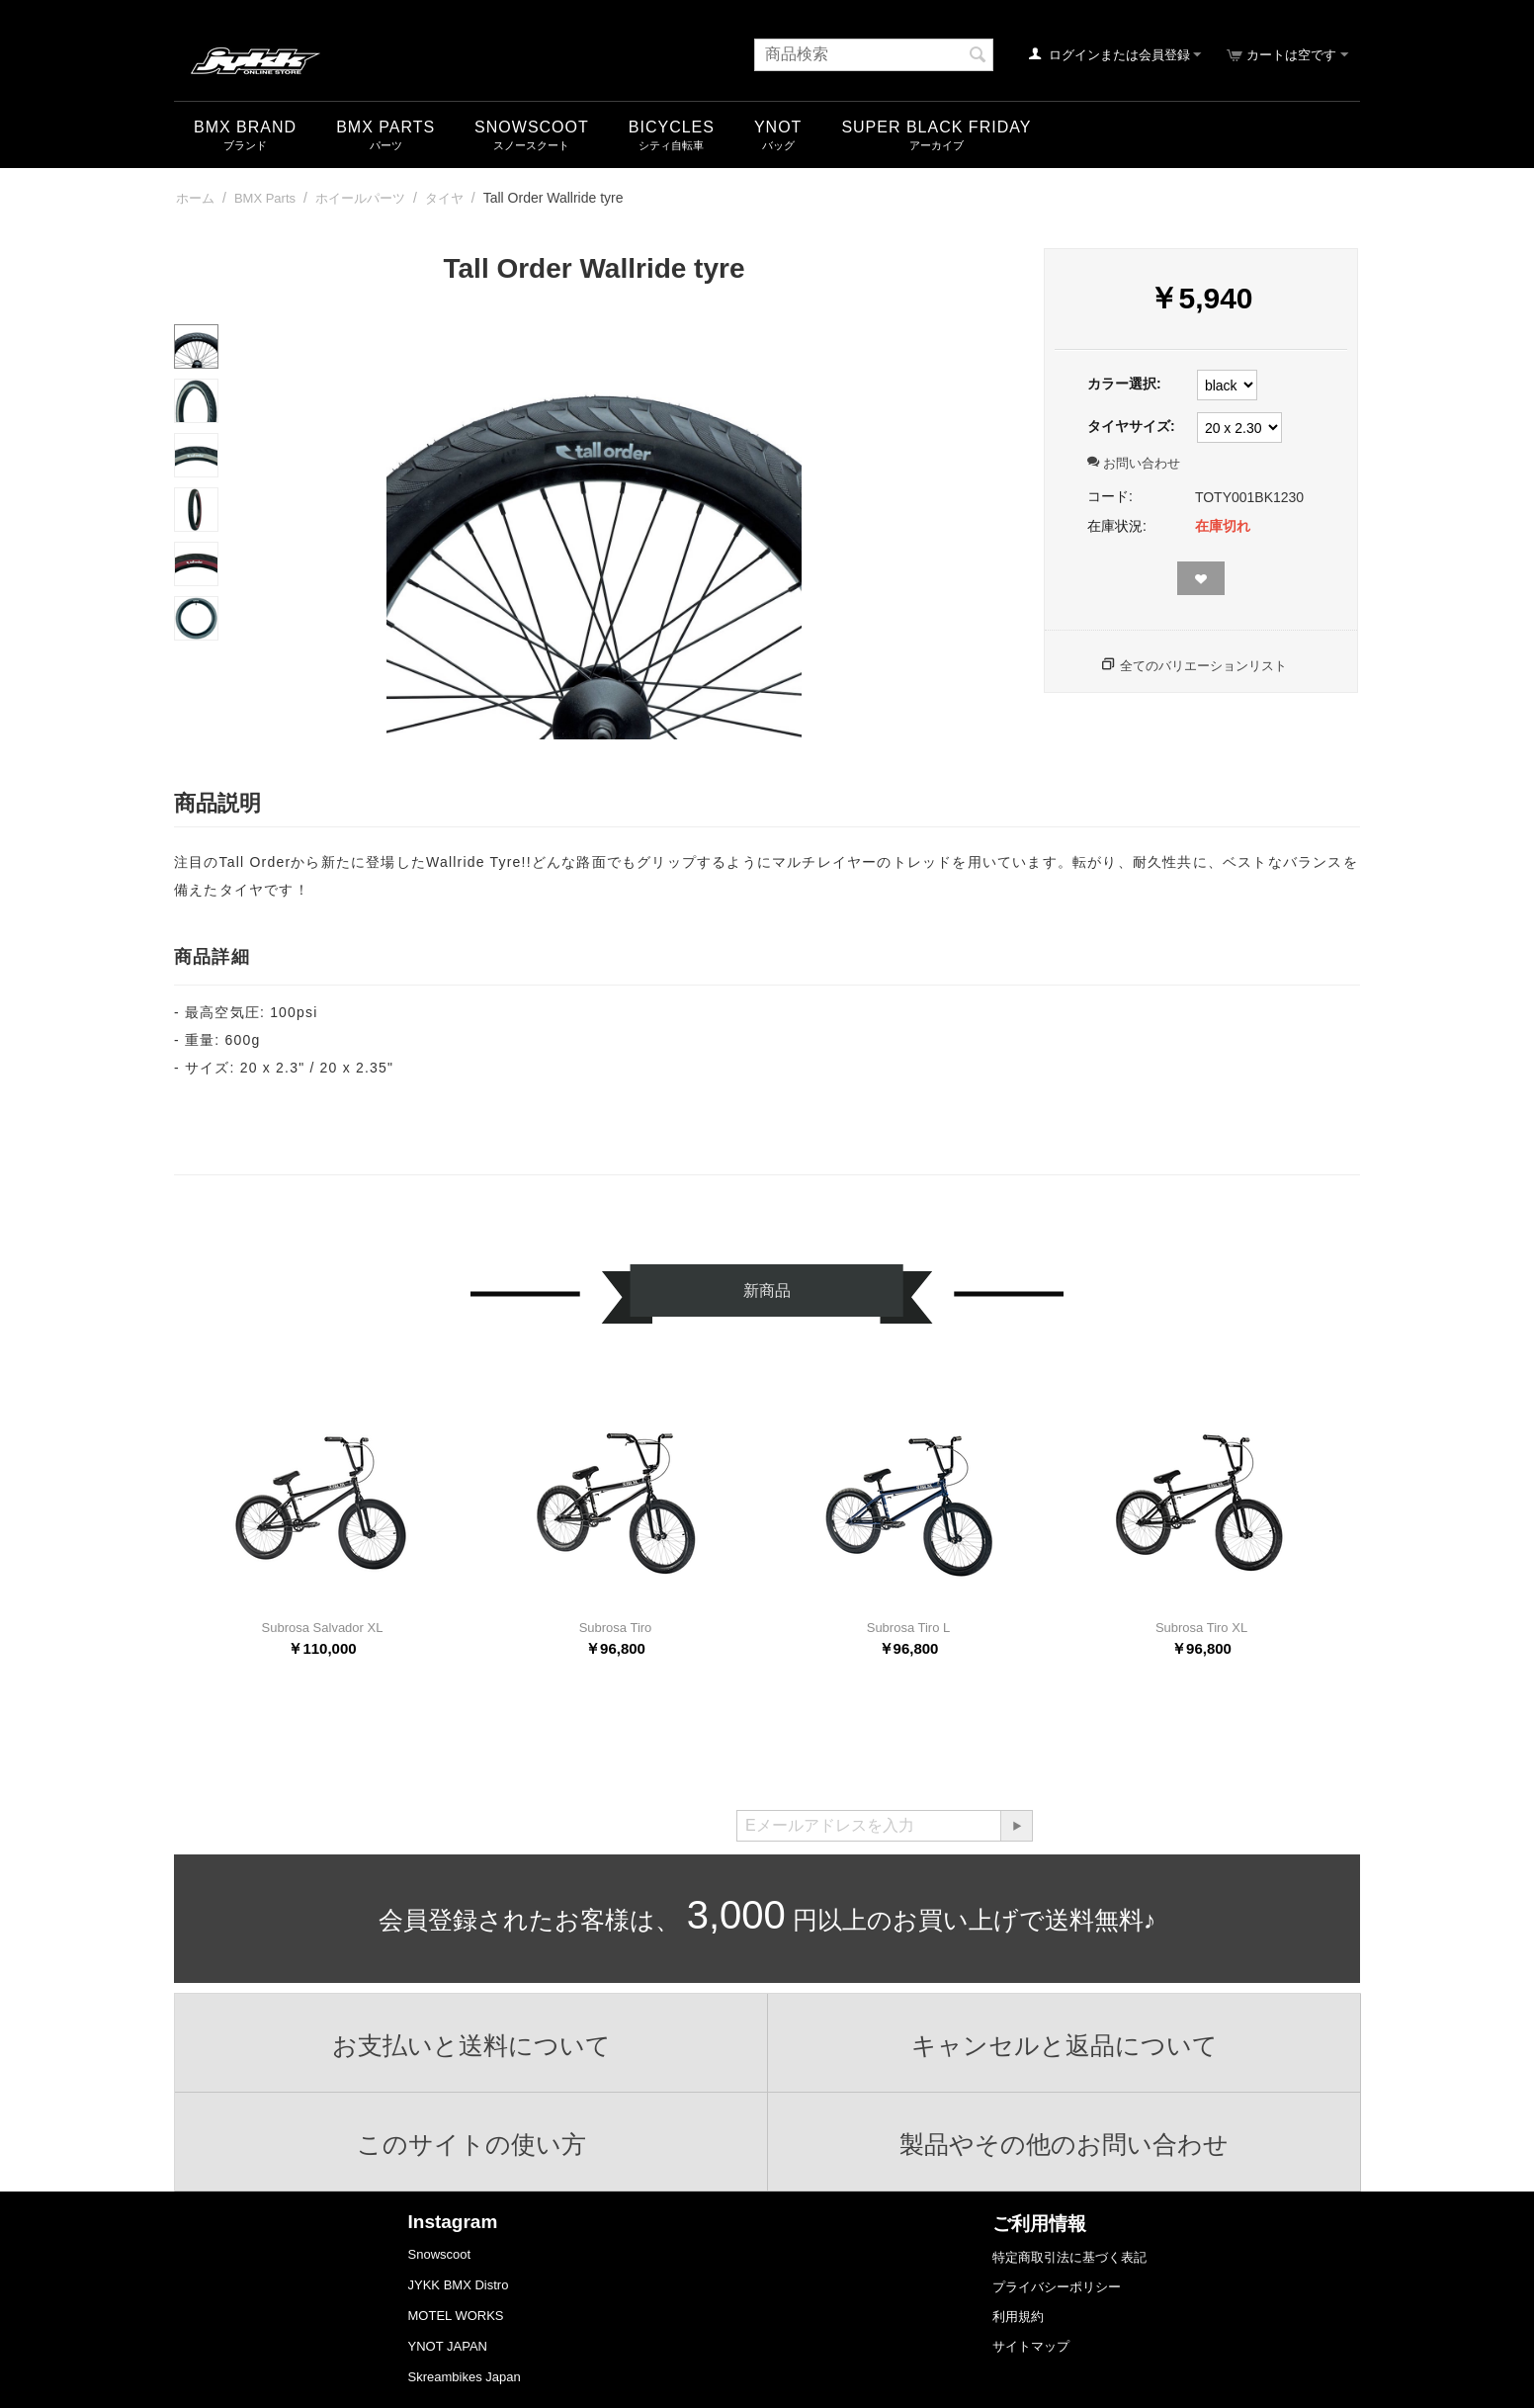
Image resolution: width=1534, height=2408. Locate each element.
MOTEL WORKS (456, 2315)
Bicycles (672, 127)
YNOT (778, 127)
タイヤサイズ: (1131, 426)
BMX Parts (385, 127)
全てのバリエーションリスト (1203, 665)
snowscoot (531, 127)
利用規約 (1018, 2316)
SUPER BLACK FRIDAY (936, 127)
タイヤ (444, 198)
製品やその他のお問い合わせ (1064, 2144)
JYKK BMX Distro (458, 2285)
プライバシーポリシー (1056, 2286)
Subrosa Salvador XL (323, 1627)
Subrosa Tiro (615, 1627)
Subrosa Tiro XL (1201, 1627)
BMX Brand (245, 127)
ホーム (195, 198)
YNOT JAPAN (447, 2346)
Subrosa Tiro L (909, 1627)
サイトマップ (1030, 2346)
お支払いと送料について (471, 2045)
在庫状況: (1117, 526)
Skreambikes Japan (464, 2376)
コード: (1110, 496)
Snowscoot (439, 2254)
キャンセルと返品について (1064, 2045)
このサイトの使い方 (471, 2144)
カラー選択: (1124, 383)
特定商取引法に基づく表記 (1069, 2257)
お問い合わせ (1133, 463)
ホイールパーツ (360, 198)
